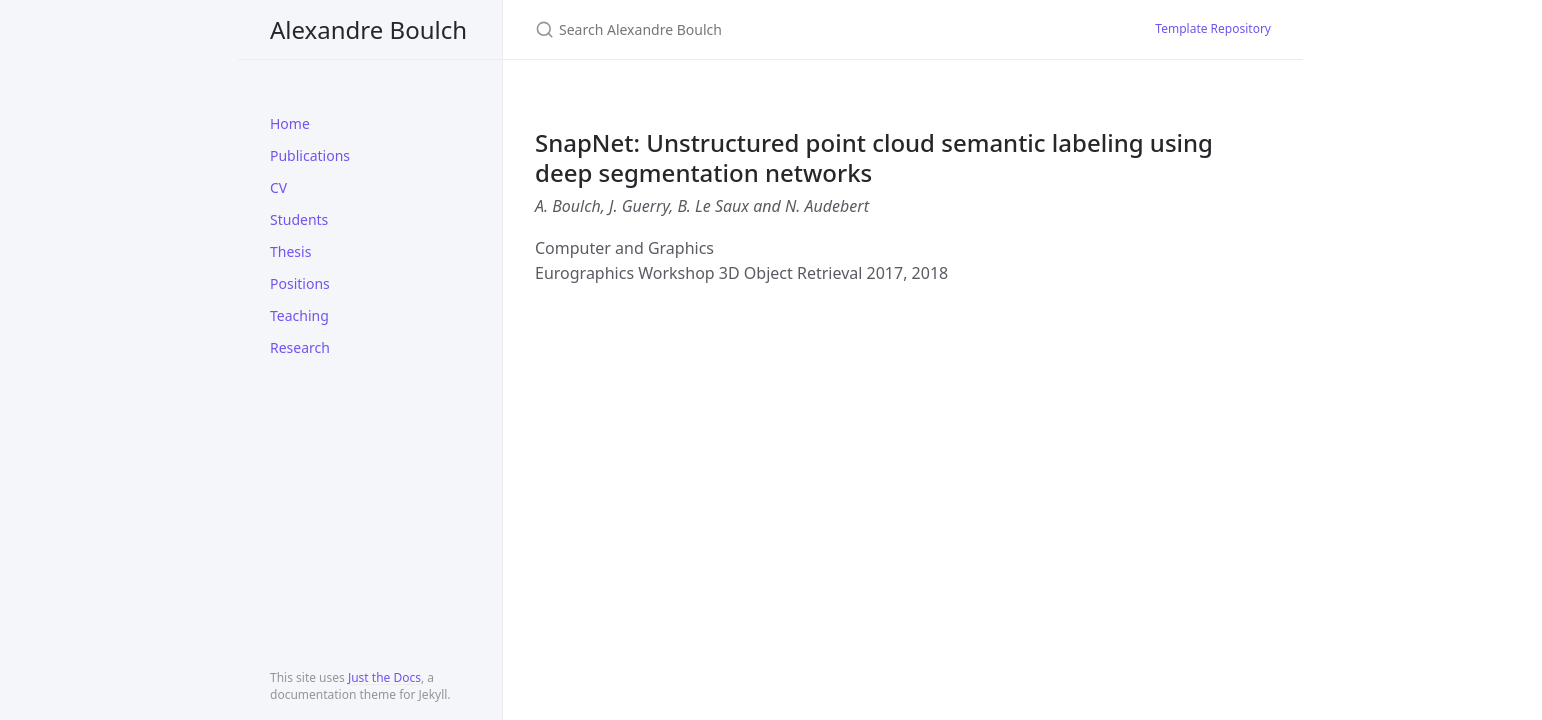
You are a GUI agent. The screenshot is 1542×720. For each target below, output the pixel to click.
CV (278, 187)
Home (290, 123)
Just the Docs (384, 677)
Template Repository (1213, 28)
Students (299, 219)
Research (300, 347)
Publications (310, 155)
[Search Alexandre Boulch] (771, 29)
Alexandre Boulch (368, 29)
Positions (300, 283)
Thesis (290, 251)
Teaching (299, 315)
